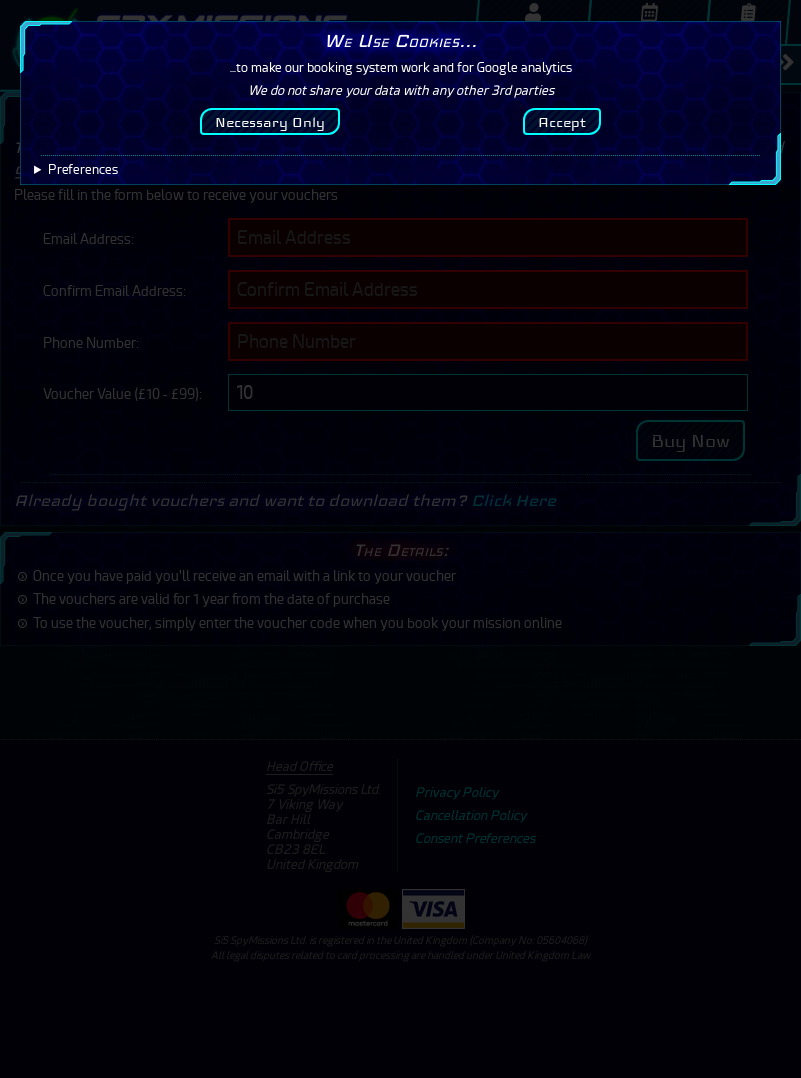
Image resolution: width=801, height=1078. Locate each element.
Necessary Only (270, 122)
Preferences (83, 169)
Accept (562, 122)
